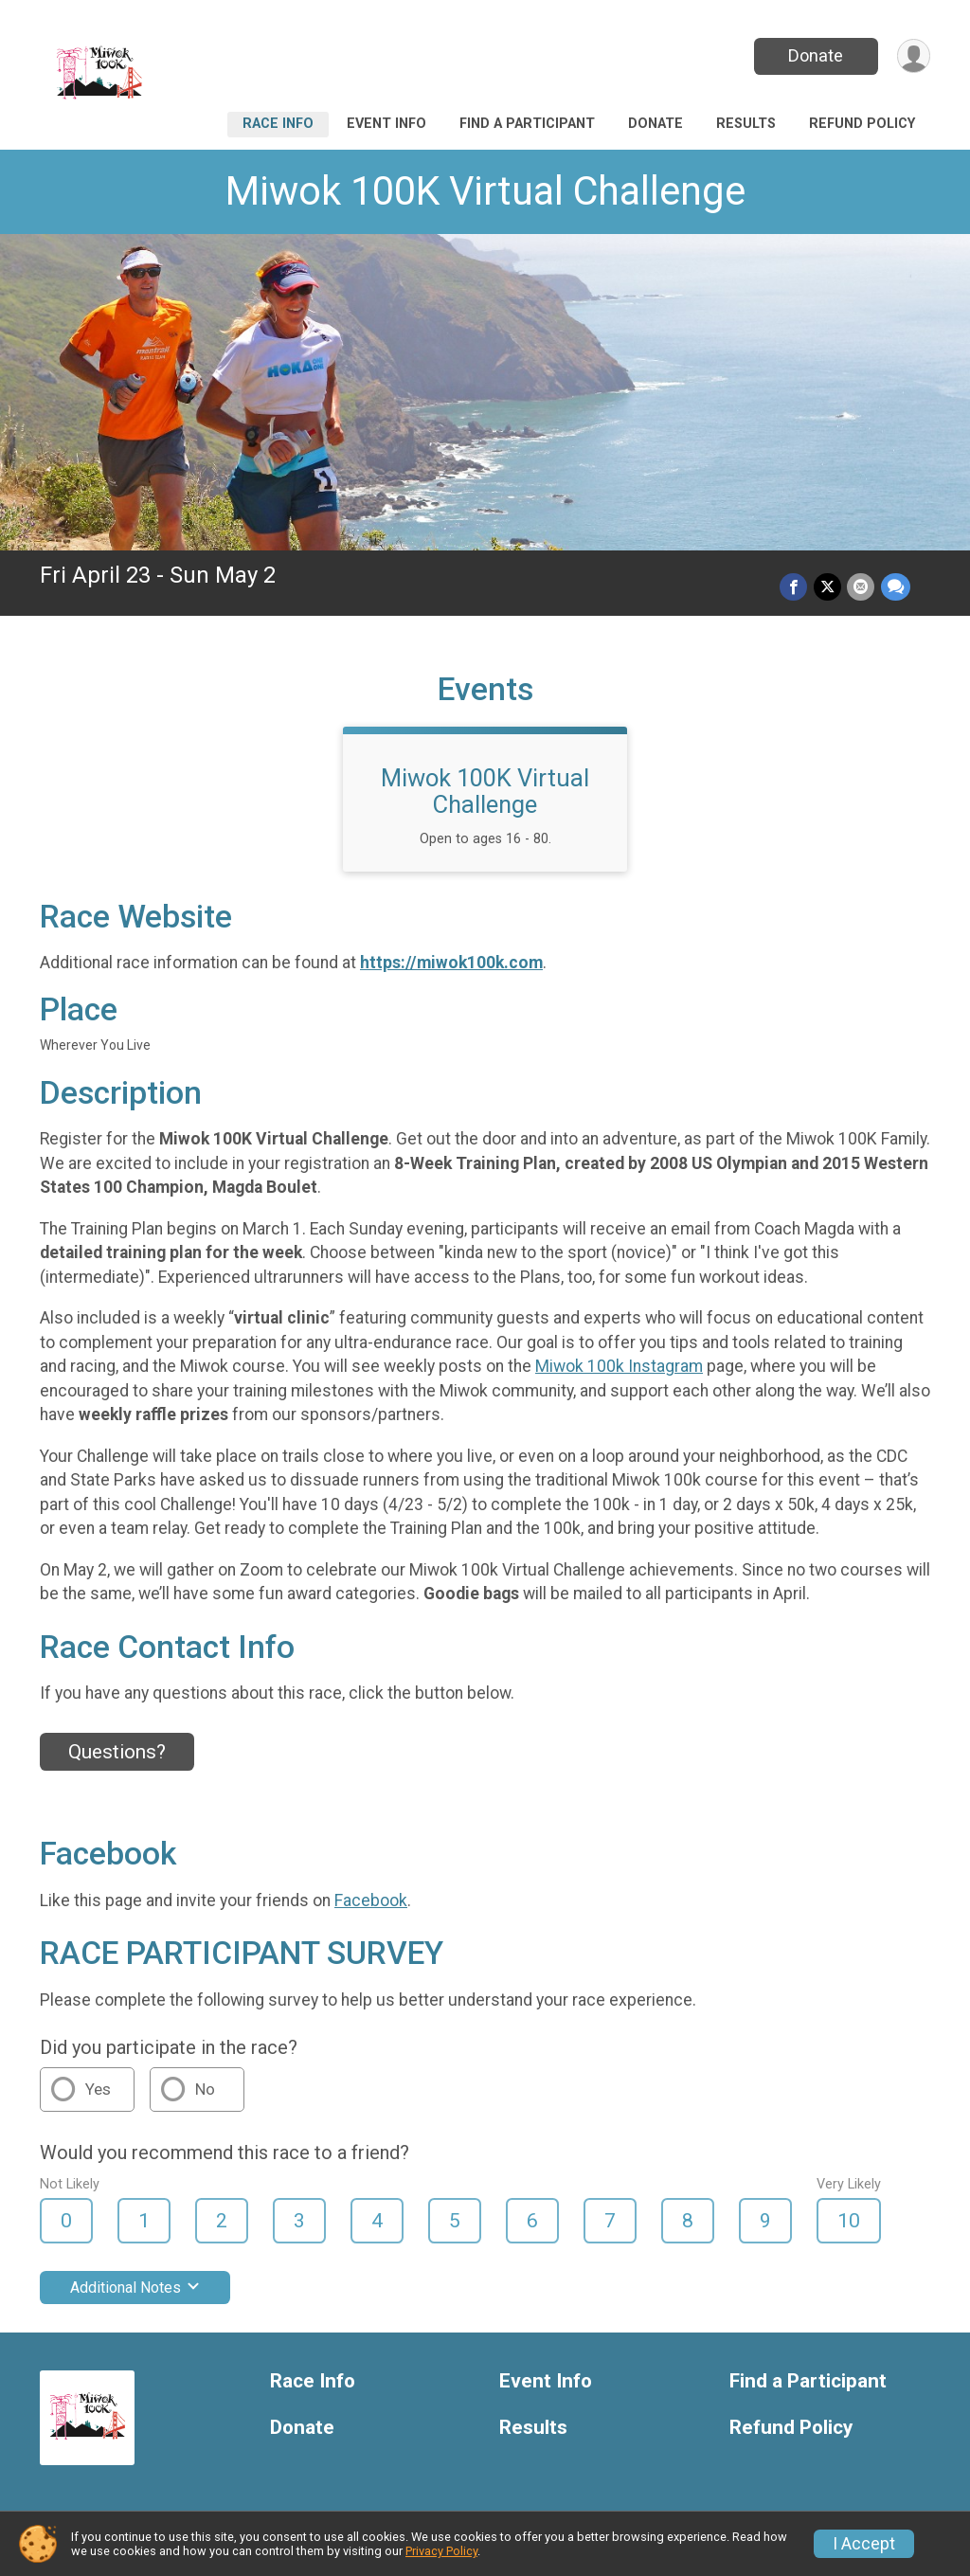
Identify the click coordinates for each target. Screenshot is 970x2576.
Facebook (370, 1900)
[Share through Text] (895, 588)
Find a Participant (527, 124)
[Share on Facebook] (795, 588)
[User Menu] (912, 56)
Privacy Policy (441, 2551)
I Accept (864, 2543)
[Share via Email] (861, 588)
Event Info (386, 124)
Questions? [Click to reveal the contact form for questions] (117, 1751)
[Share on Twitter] (828, 588)
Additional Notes (135, 2288)
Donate (814, 55)
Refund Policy (862, 124)
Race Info (278, 124)
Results (746, 124)
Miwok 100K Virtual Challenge (485, 191)
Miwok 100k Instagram (619, 1366)
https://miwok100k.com (451, 962)
